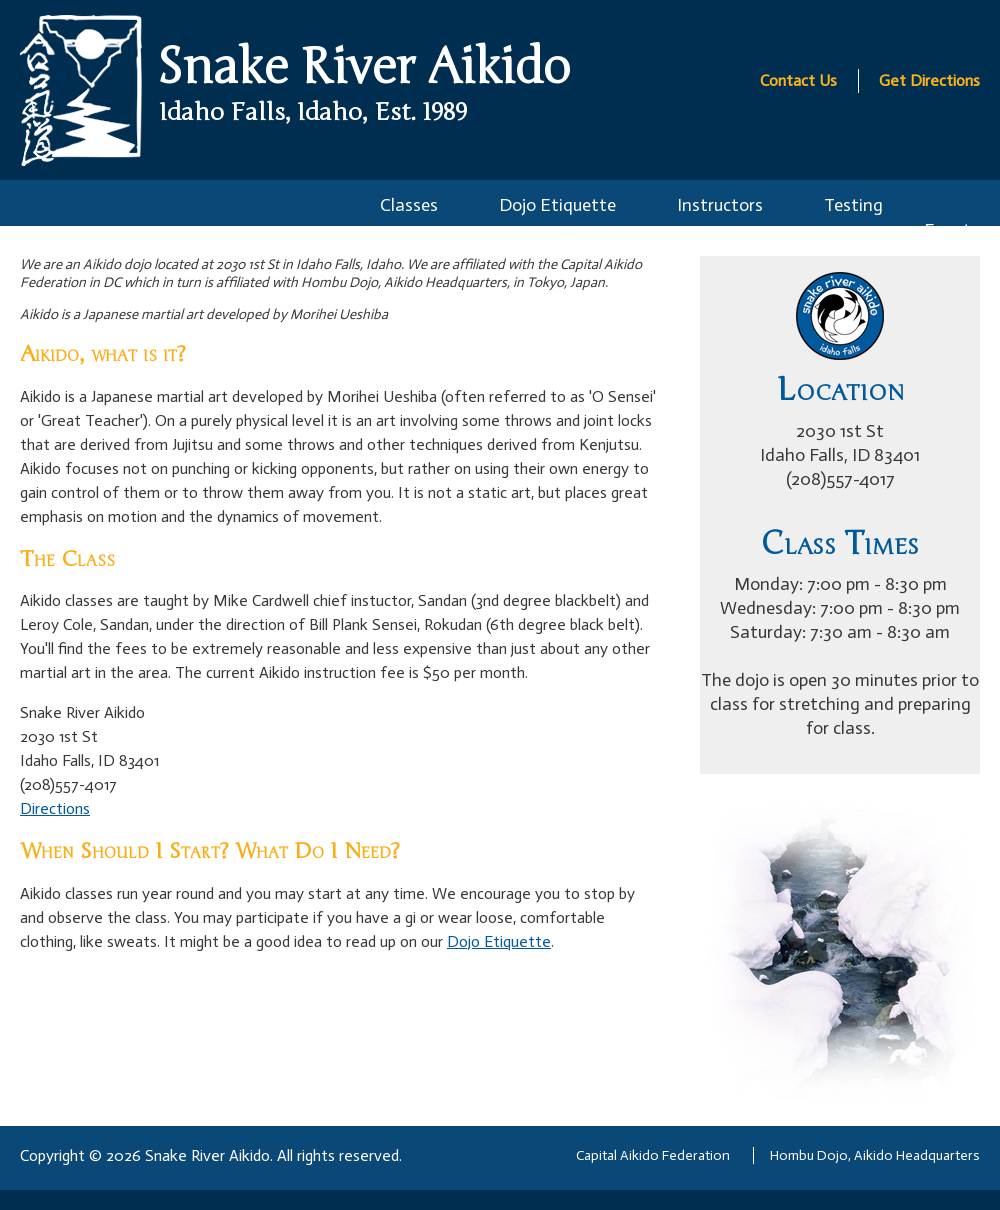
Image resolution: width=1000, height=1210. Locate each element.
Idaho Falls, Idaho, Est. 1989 (313, 112)
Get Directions (929, 80)
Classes (409, 205)
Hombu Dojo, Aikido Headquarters (875, 1155)
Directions (55, 808)
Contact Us (798, 80)
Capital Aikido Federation (653, 1155)
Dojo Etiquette (557, 205)
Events (951, 230)
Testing (853, 205)
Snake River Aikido (363, 67)
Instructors (720, 205)
